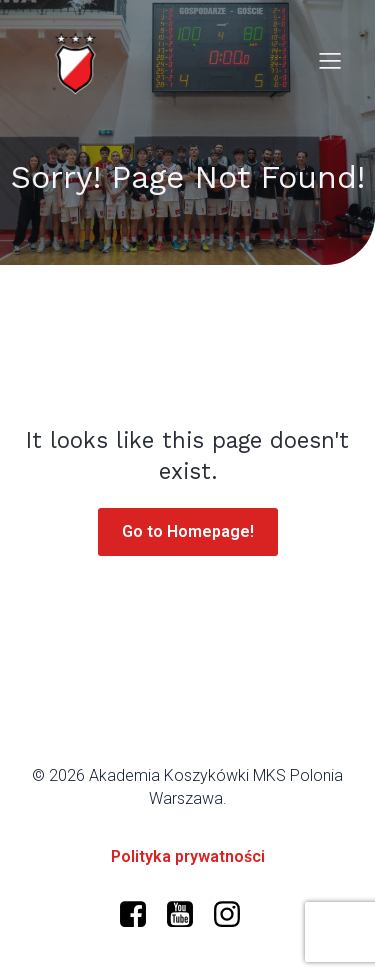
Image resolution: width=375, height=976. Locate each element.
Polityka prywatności (188, 856)
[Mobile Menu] (330, 60)
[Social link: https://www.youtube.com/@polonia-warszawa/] (187, 915)
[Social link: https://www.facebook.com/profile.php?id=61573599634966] (140, 915)
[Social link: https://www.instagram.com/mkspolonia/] (234, 915)
